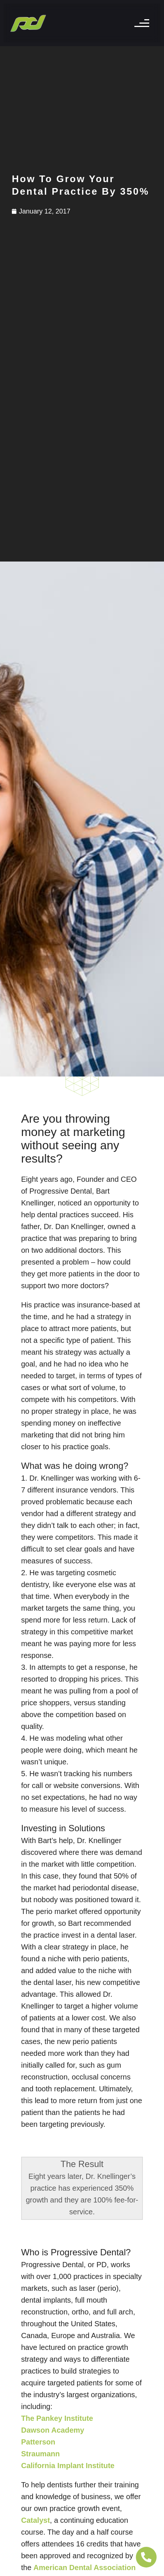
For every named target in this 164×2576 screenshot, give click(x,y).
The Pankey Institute (57, 2418)
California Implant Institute (67, 2465)
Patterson (38, 2442)
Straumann (40, 2454)
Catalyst (35, 2520)
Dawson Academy (52, 2430)
